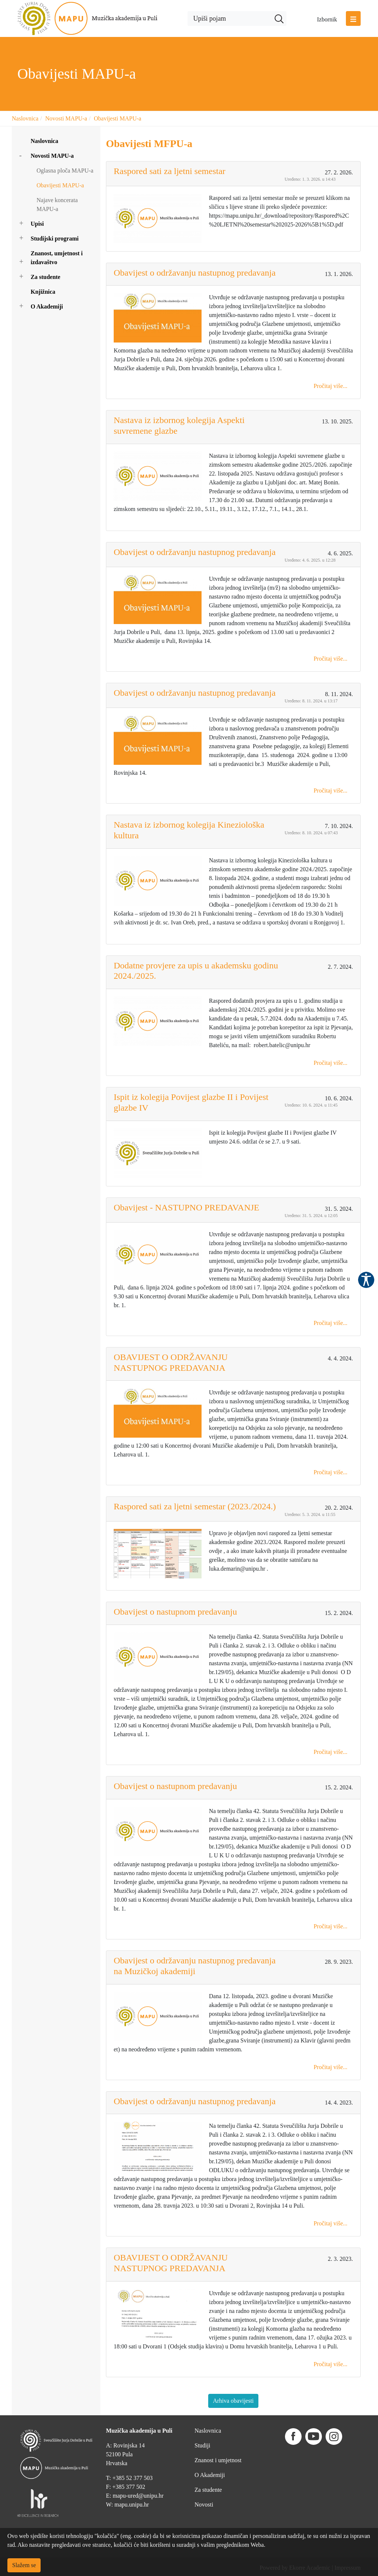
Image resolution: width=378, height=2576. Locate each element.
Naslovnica (25, 118)
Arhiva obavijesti (233, 2401)
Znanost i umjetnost (218, 2460)
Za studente (45, 277)
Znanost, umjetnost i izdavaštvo (57, 257)
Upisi (37, 224)
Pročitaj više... (330, 386)
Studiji (202, 2445)
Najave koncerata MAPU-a (57, 204)
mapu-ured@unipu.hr (138, 2495)
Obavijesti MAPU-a (117, 118)
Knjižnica (43, 292)
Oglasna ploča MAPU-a (65, 170)
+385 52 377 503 (132, 2478)
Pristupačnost (366, 1280)
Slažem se (24, 2565)
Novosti (204, 2504)
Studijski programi (55, 238)
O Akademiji (47, 306)
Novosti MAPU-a (66, 118)
